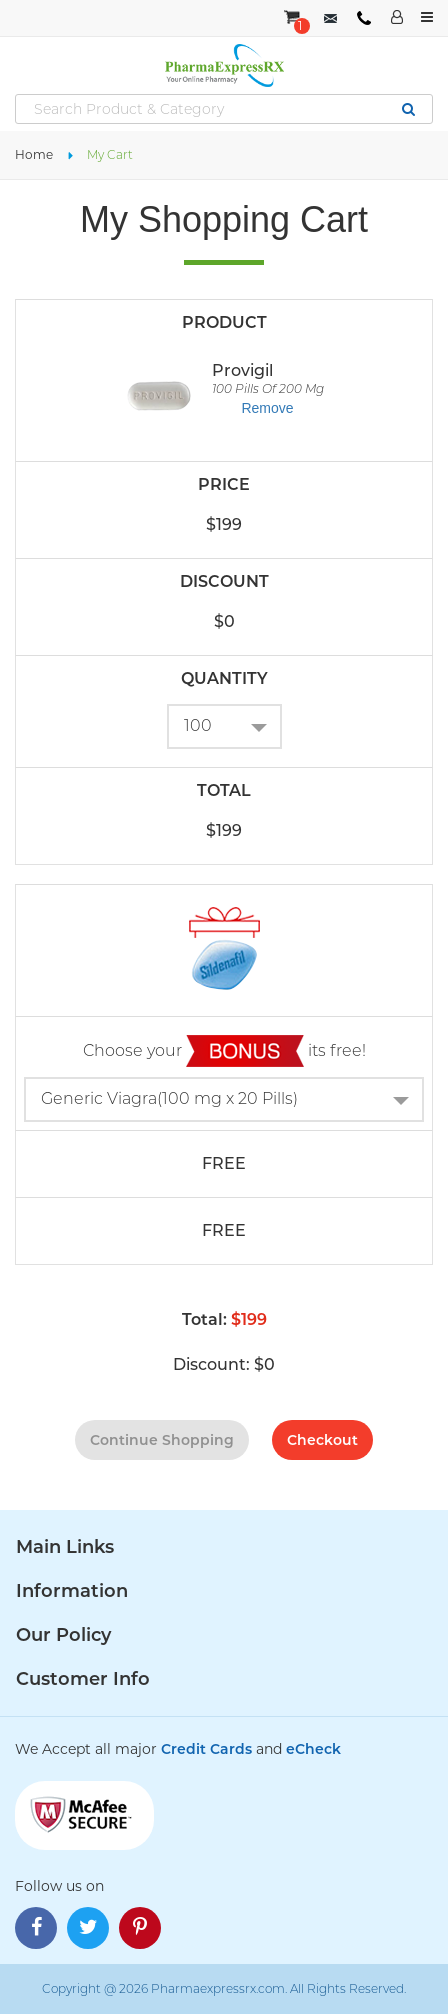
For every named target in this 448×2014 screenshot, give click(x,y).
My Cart (110, 154)
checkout (322, 1440)
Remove (267, 408)
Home (34, 154)
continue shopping (162, 1440)
